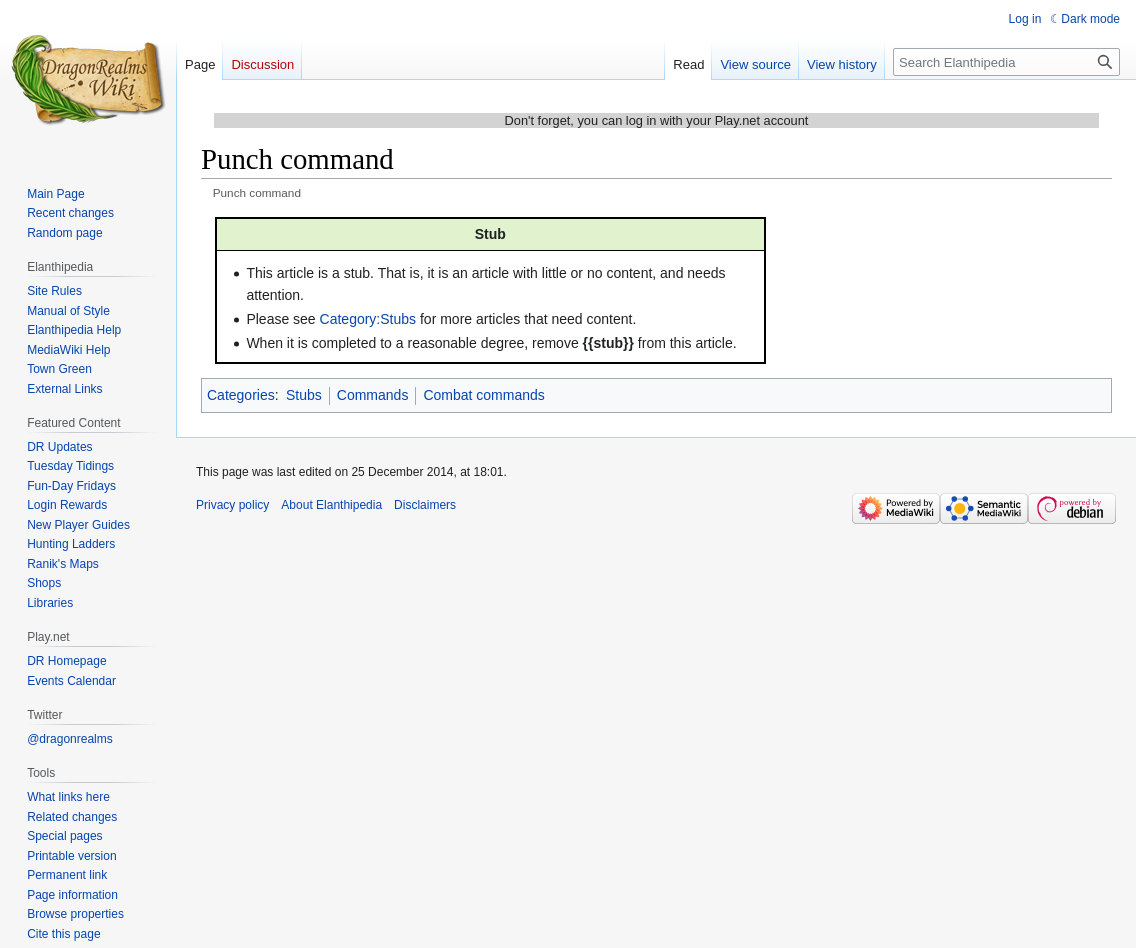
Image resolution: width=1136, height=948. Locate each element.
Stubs (304, 395)
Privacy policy (232, 505)
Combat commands (483, 395)
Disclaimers (425, 505)
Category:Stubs (368, 319)
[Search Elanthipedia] (1006, 62)
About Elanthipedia (331, 505)
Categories (241, 395)
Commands (373, 395)
